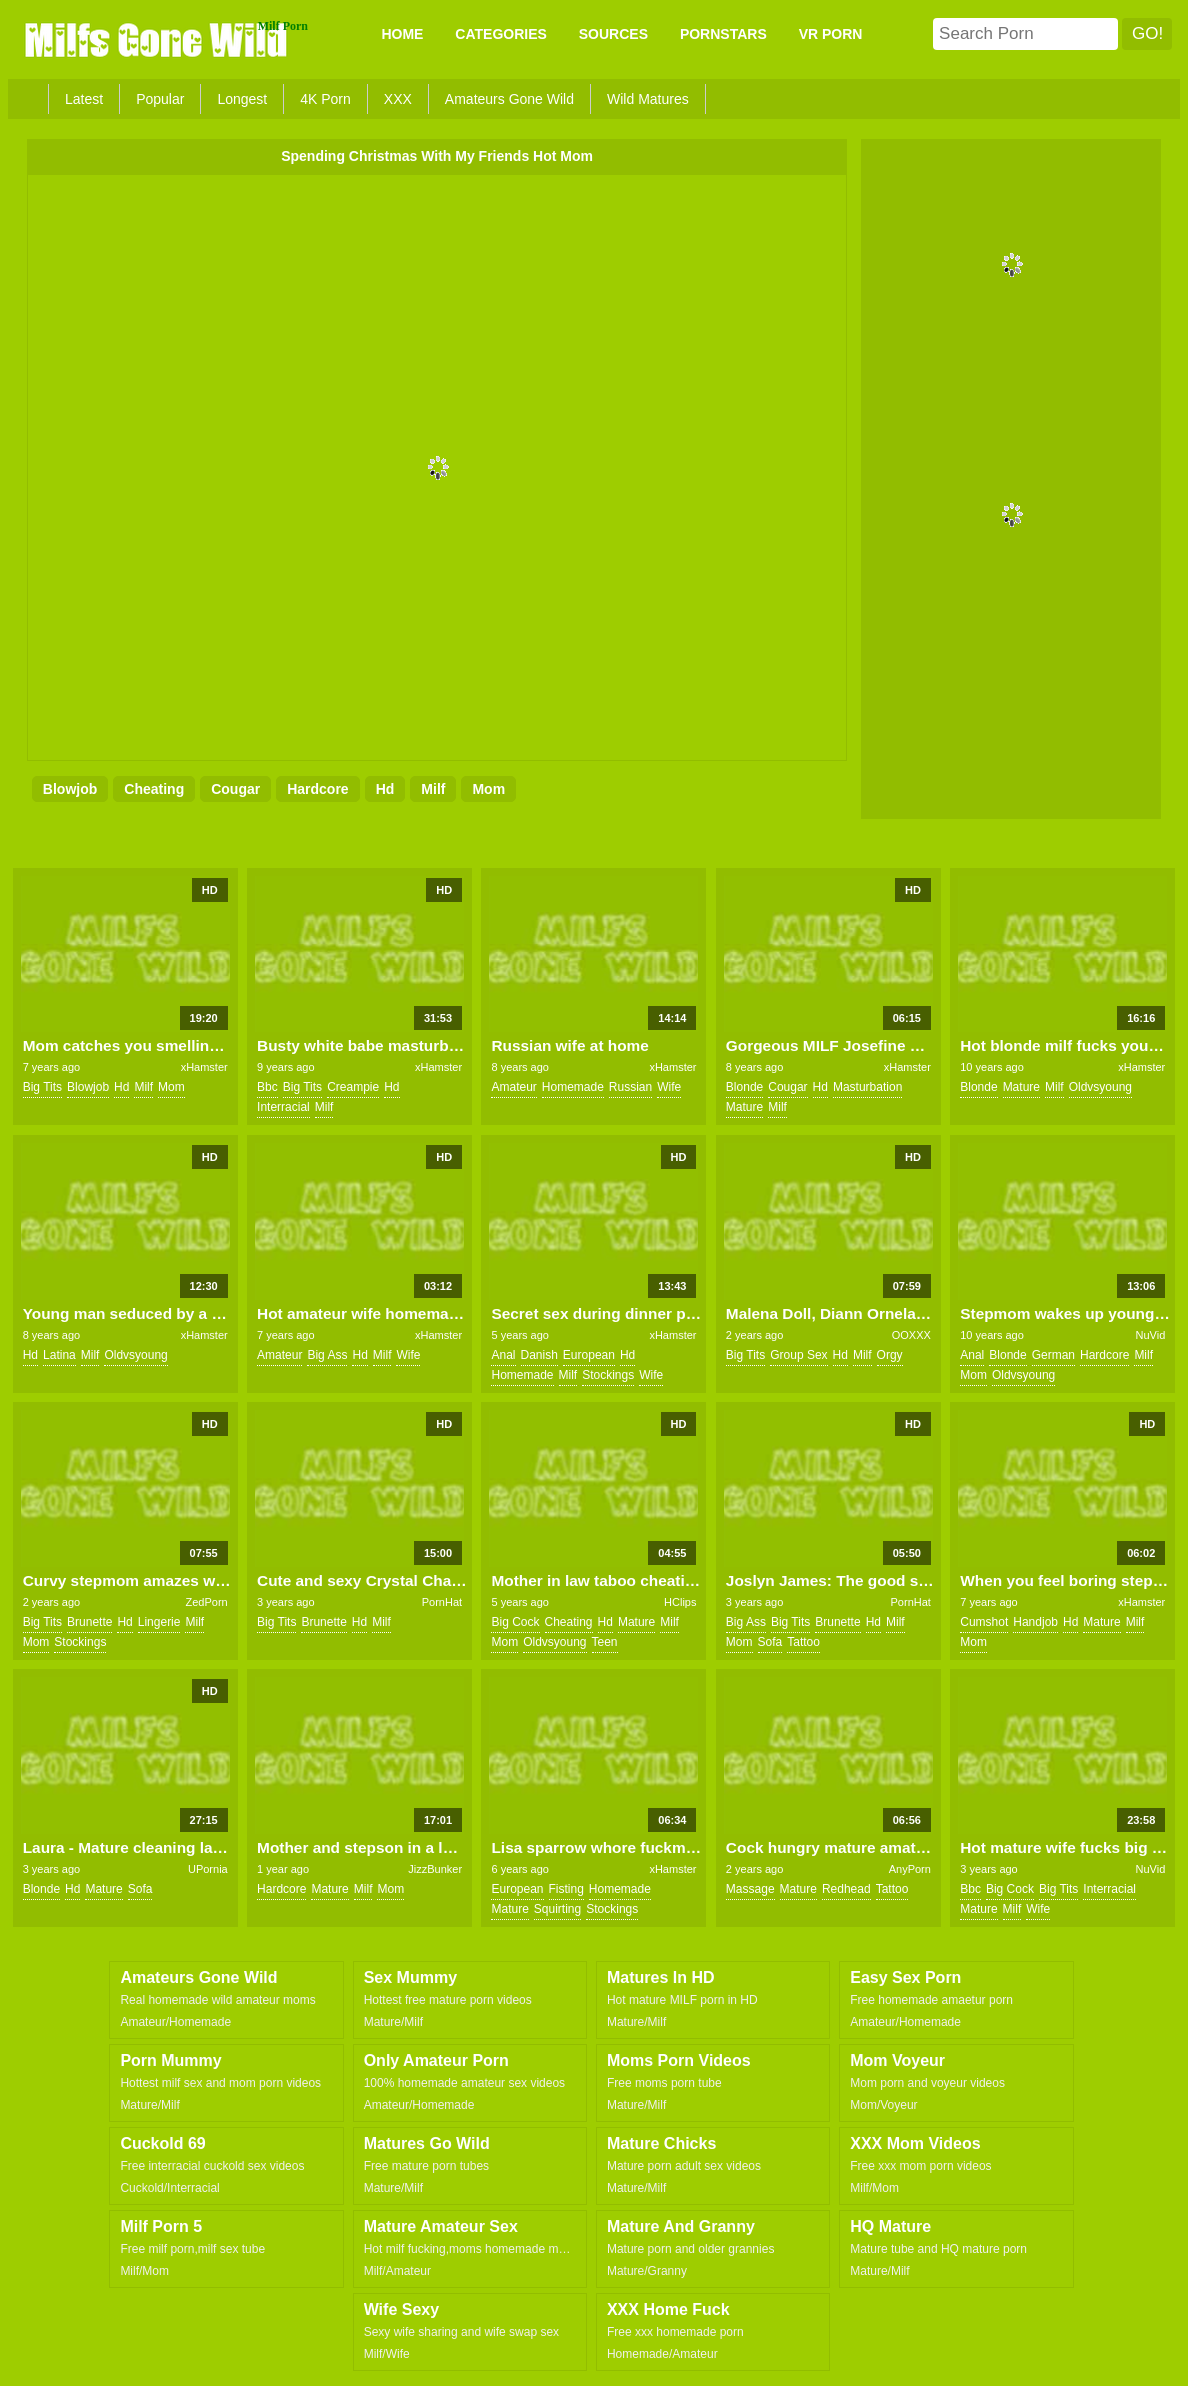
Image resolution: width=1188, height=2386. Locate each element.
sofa (770, 1642)
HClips (680, 1602)
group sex (798, 1355)
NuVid (1151, 1335)
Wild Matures (648, 99)
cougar (235, 789)
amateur (513, 1087)
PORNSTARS (723, 34)
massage (750, 1889)
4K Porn (325, 99)
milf (433, 789)
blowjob (70, 789)
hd (385, 789)
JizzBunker (435, 1869)
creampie (353, 1087)
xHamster (204, 1067)
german (1053, 1355)
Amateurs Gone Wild (509, 99)
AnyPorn (910, 1869)
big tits (42, 1087)
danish (539, 1355)
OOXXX (911, 1335)
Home (402, 34)
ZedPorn (207, 1602)
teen (605, 1642)
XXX (398, 99)
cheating (154, 789)
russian (630, 1087)
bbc (267, 1087)
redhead (846, 1889)
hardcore (317, 789)
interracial (283, 1107)
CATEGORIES (501, 34)
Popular (160, 99)
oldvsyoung (1100, 1087)
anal (503, 1355)
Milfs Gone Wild (158, 39)
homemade (573, 1087)
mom (488, 789)
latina (59, 1355)
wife (669, 1087)
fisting (566, 1889)
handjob (1035, 1622)
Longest (242, 99)
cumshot (984, 1622)
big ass (327, 1355)
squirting (557, 1909)
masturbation (867, 1087)
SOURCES (613, 34)
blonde (744, 1087)
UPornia (208, 1869)
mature (744, 1107)
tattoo (803, 1642)
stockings (608, 1375)
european (589, 1355)
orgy (890, 1355)
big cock (515, 1622)
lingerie (159, 1622)
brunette (89, 1622)
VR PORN (831, 34)
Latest (84, 99)
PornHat (442, 1602)
